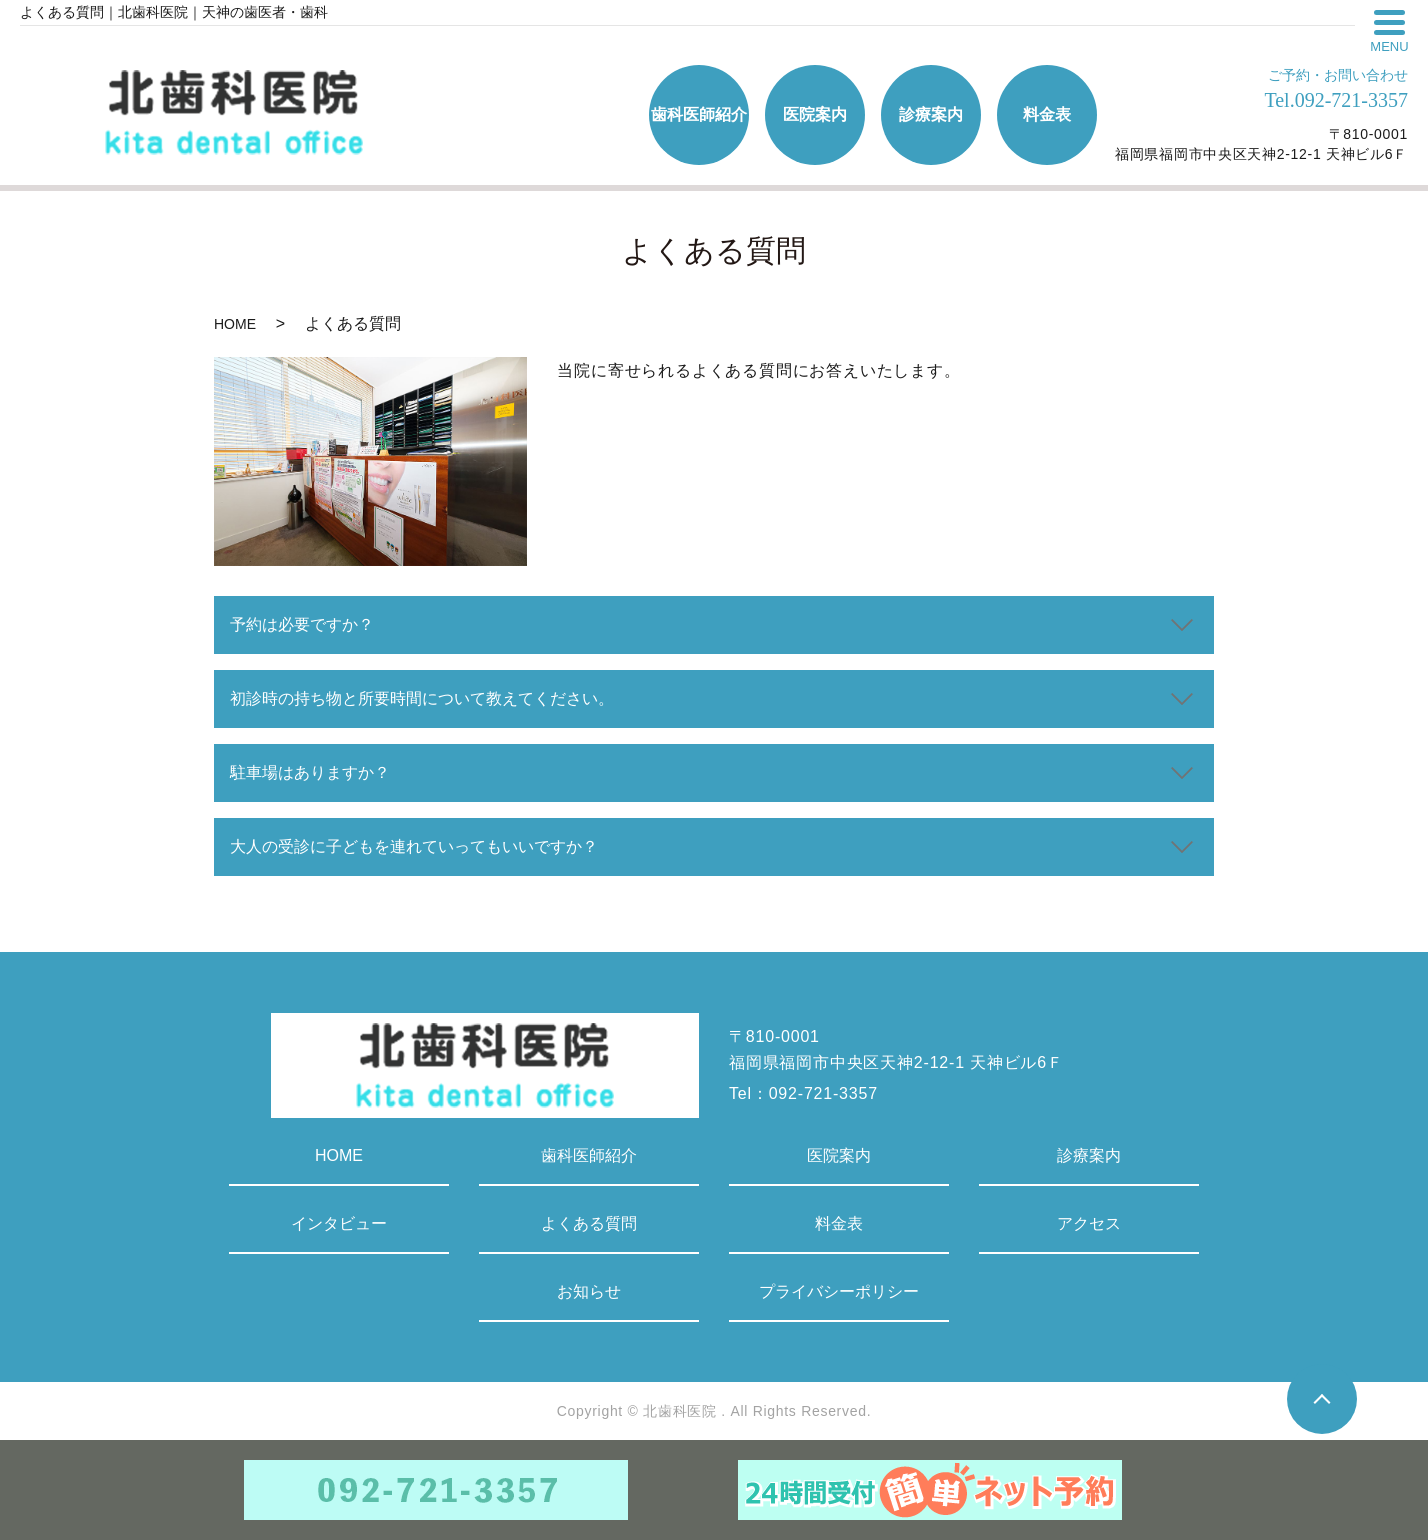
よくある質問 (589, 1223)
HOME (235, 324)
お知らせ (589, 1291)
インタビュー (339, 1223)
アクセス (1089, 1223)
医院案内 (839, 1155)
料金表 (839, 1223)
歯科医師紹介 (589, 1155)
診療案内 (1089, 1155)
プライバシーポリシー (839, 1291)
